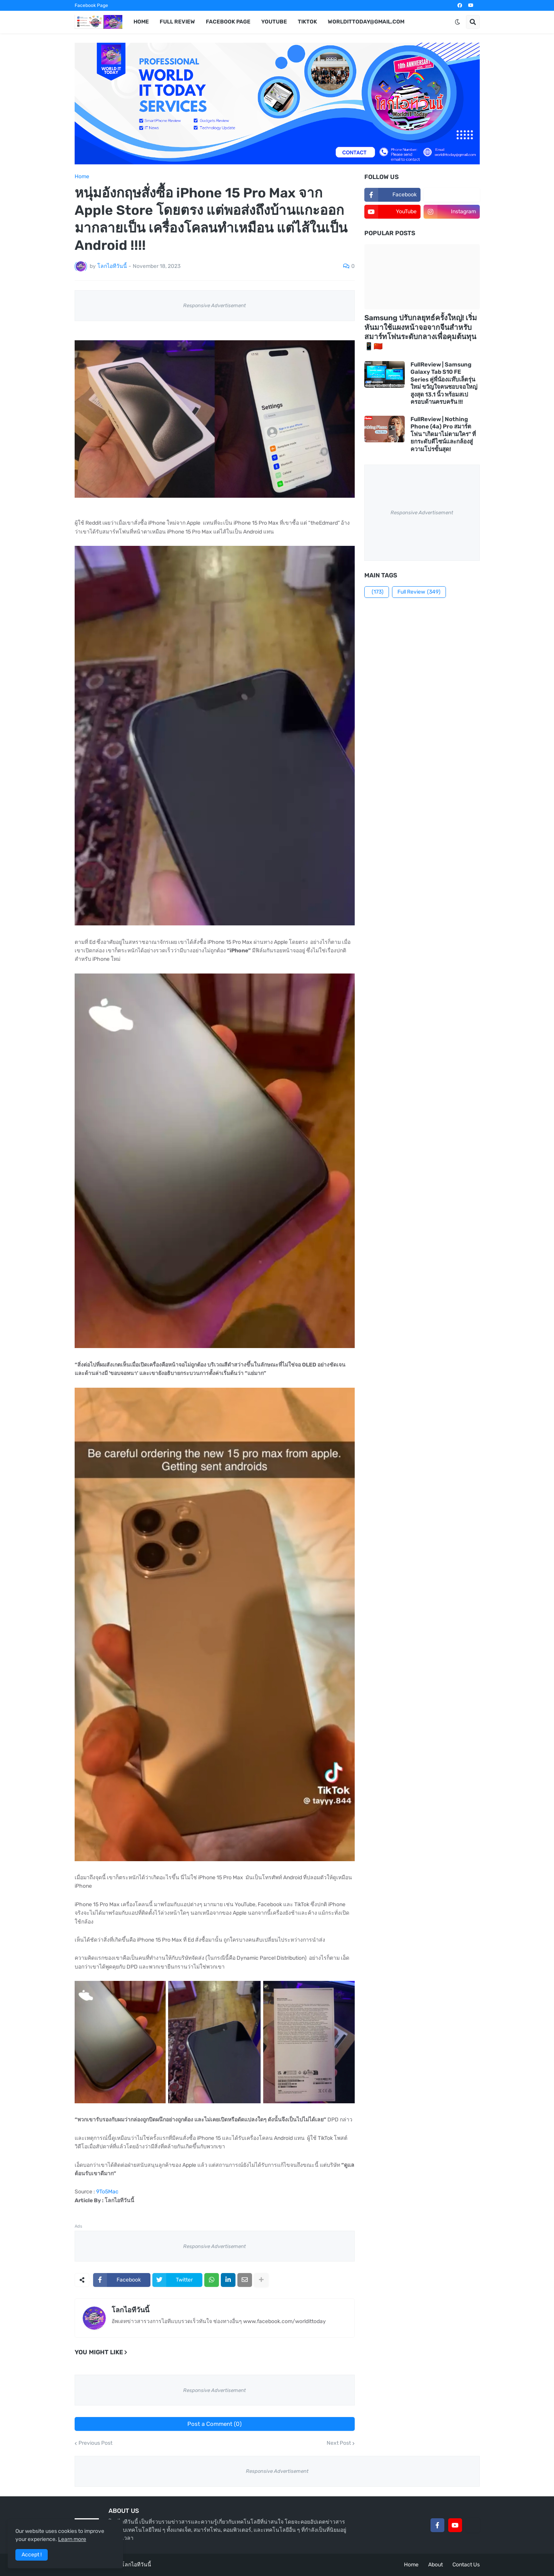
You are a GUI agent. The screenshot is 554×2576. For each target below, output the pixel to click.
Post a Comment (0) (214, 2423)
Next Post (339, 2443)
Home (82, 176)
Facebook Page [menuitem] (228, 21)
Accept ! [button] (32, 2554)
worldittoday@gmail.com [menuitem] (366, 21)
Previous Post (95, 2443)
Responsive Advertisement (214, 305)
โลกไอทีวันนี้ (130, 2310)
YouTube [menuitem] (274, 21)
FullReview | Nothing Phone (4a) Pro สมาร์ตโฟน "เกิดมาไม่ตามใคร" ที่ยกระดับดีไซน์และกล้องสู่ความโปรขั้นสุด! (443, 434)
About (435, 2564)
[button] (457, 22)
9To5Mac (107, 2191)
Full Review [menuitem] (177, 21)
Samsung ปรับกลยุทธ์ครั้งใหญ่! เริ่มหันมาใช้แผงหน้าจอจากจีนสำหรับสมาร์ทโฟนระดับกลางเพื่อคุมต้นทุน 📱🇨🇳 (420, 332)
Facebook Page (91, 5)
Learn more (72, 2539)
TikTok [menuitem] (307, 21)
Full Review (419, 592)
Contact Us (466, 2564)
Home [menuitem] (141, 21)
